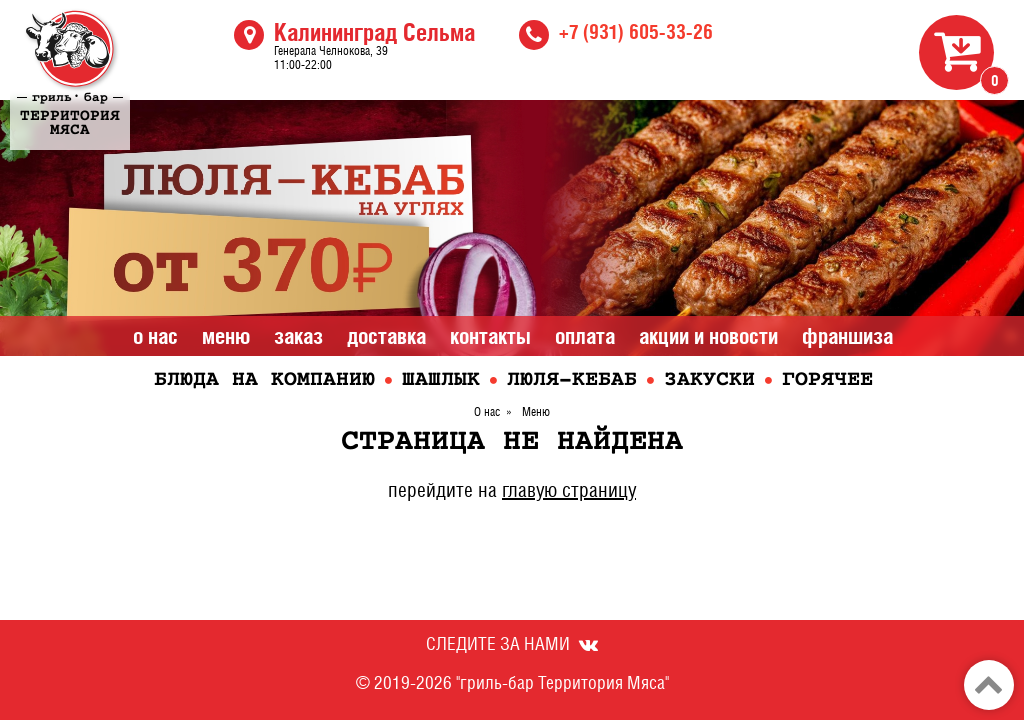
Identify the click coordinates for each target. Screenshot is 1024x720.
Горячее (827, 380)
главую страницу (569, 490)
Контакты (490, 336)
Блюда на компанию (264, 380)
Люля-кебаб (572, 380)
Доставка (386, 336)
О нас (155, 336)
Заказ (298, 336)
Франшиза (847, 336)
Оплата (585, 336)
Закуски (709, 380)
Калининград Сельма (374, 32)
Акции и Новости (708, 336)
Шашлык (441, 380)
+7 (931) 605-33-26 (636, 31)
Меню (226, 336)
